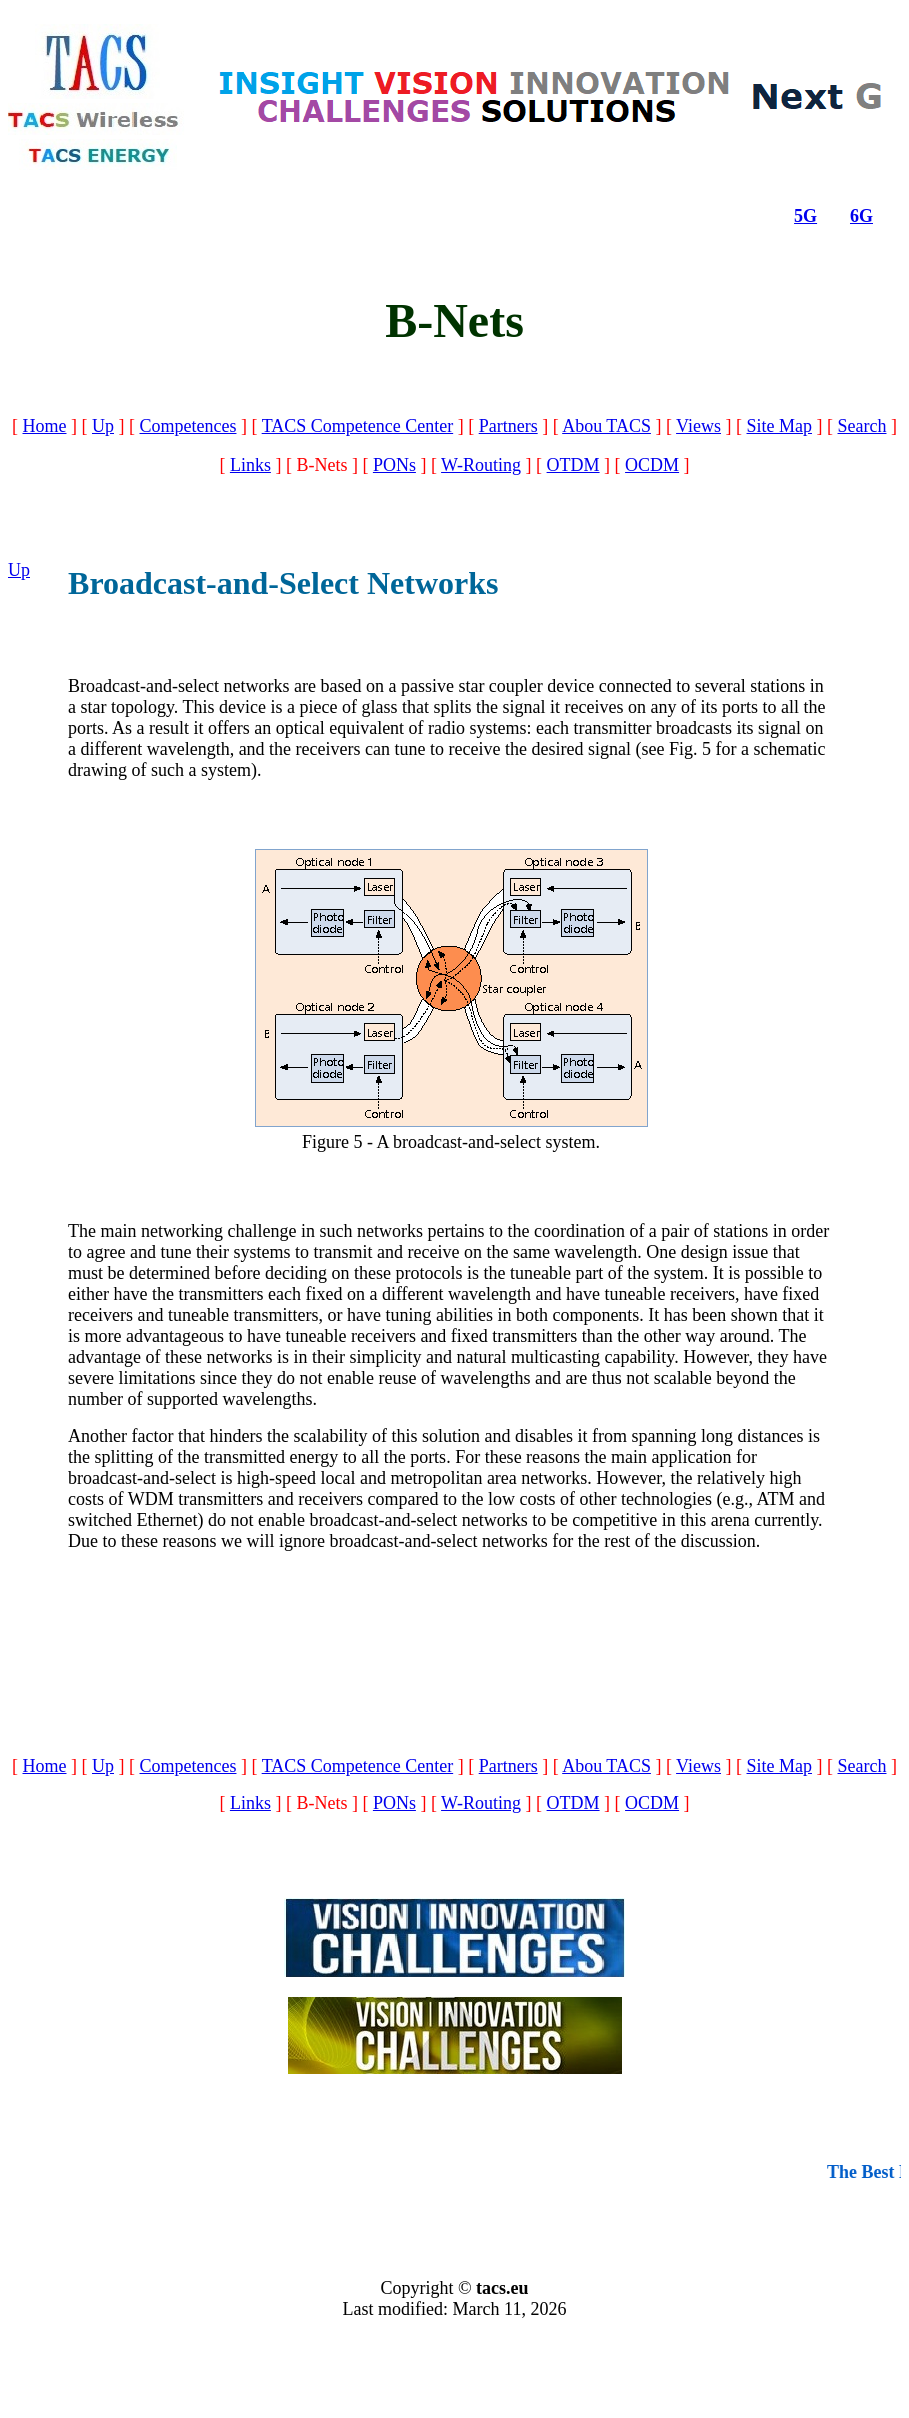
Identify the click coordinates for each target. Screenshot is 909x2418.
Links (250, 465)
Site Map (780, 426)
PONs (394, 465)
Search (862, 426)
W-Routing (481, 465)
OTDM (573, 465)
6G (861, 216)
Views (698, 426)
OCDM (652, 465)
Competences (188, 426)
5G (805, 216)
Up (103, 426)
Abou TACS (606, 426)
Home (45, 426)
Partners (508, 426)
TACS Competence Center (358, 426)
